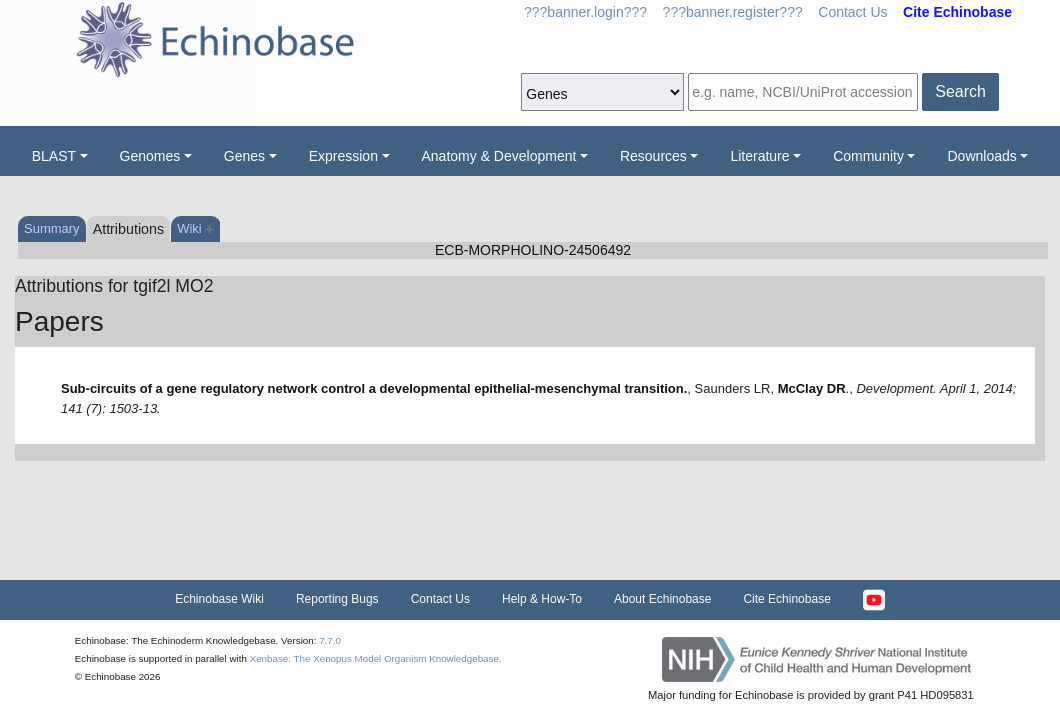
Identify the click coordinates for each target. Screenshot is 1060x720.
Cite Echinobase (786, 599)
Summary (52, 228)
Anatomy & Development (499, 156)
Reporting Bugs (337, 599)
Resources (653, 156)
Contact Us (852, 12)
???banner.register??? (733, 12)
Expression (343, 156)
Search (960, 91)
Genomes (150, 156)
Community (868, 156)
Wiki (195, 228)
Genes (244, 156)
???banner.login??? (585, 12)
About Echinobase (662, 599)
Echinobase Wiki (219, 599)
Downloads (981, 156)
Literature (759, 156)
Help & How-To (542, 599)
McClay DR (812, 388)
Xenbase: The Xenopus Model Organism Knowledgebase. (376, 658)
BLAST (54, 156)
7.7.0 (330, 640)
